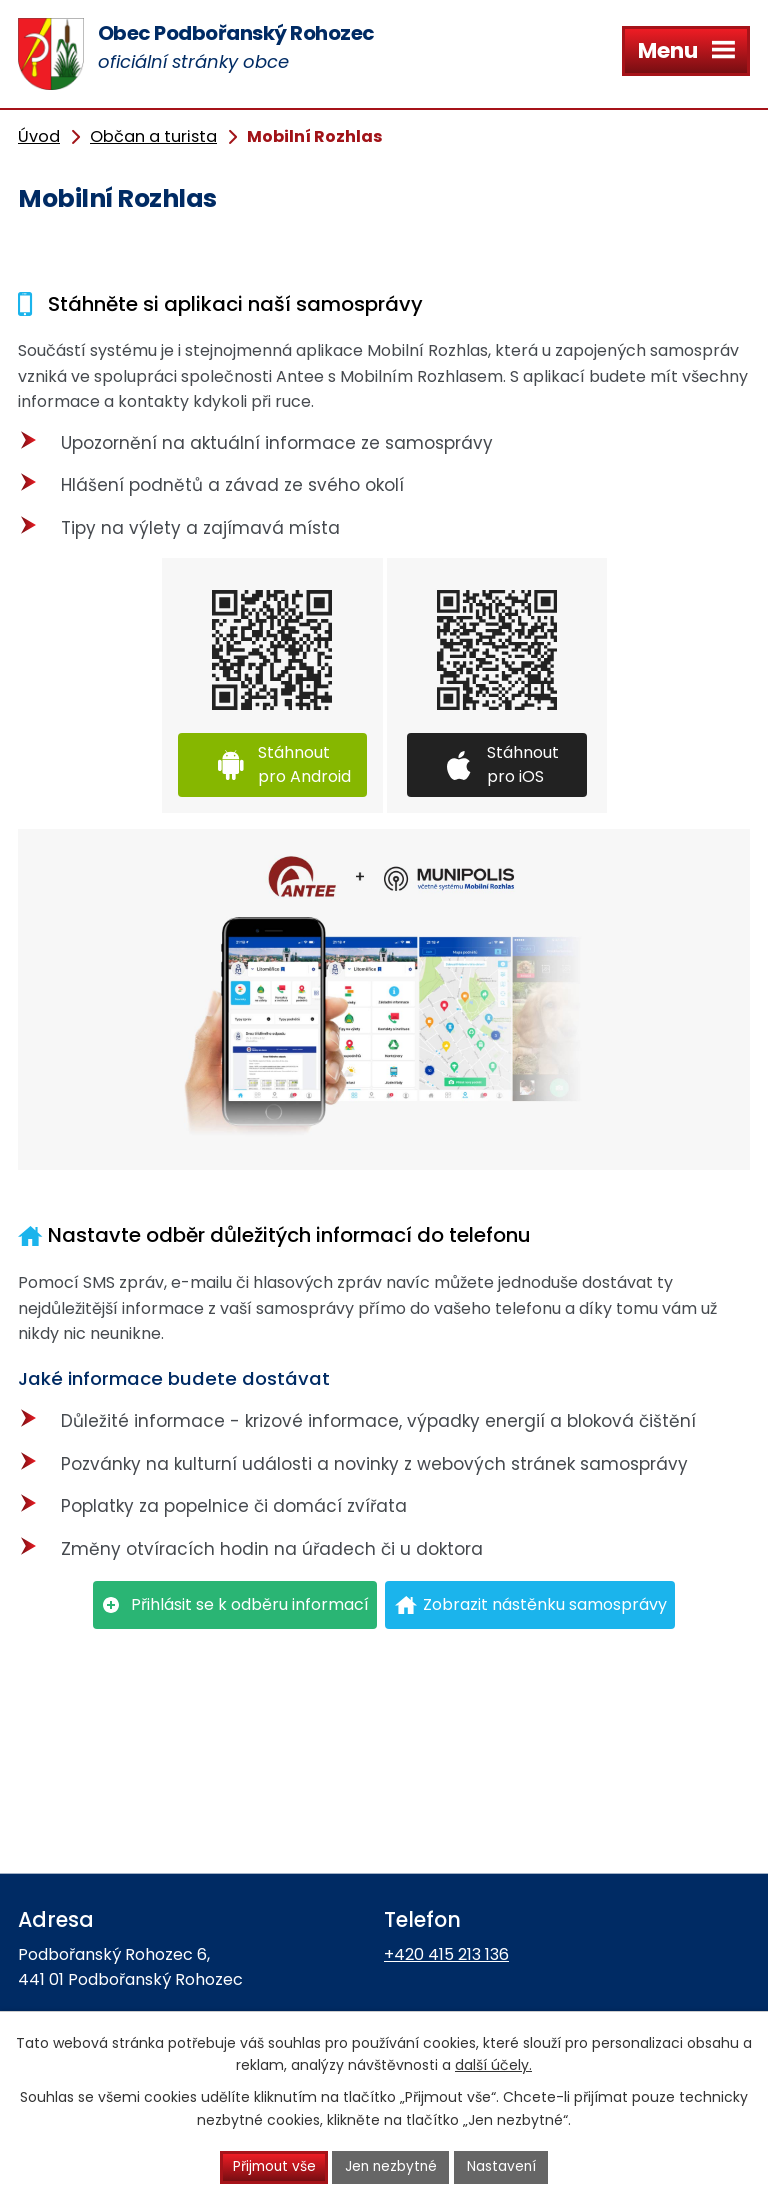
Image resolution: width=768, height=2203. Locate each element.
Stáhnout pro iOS (523, 764)
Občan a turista (153, 136)
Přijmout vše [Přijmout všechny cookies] (272, 2167)
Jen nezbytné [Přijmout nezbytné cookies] (392, 2167)
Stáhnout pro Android (304, 764)
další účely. (493, 2065)
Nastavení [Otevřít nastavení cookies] (504, 2167)
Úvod (39, 136)
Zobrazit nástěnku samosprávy (545, 1604)
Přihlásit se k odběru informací (250, 1604)
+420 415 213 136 (446, 1954)
